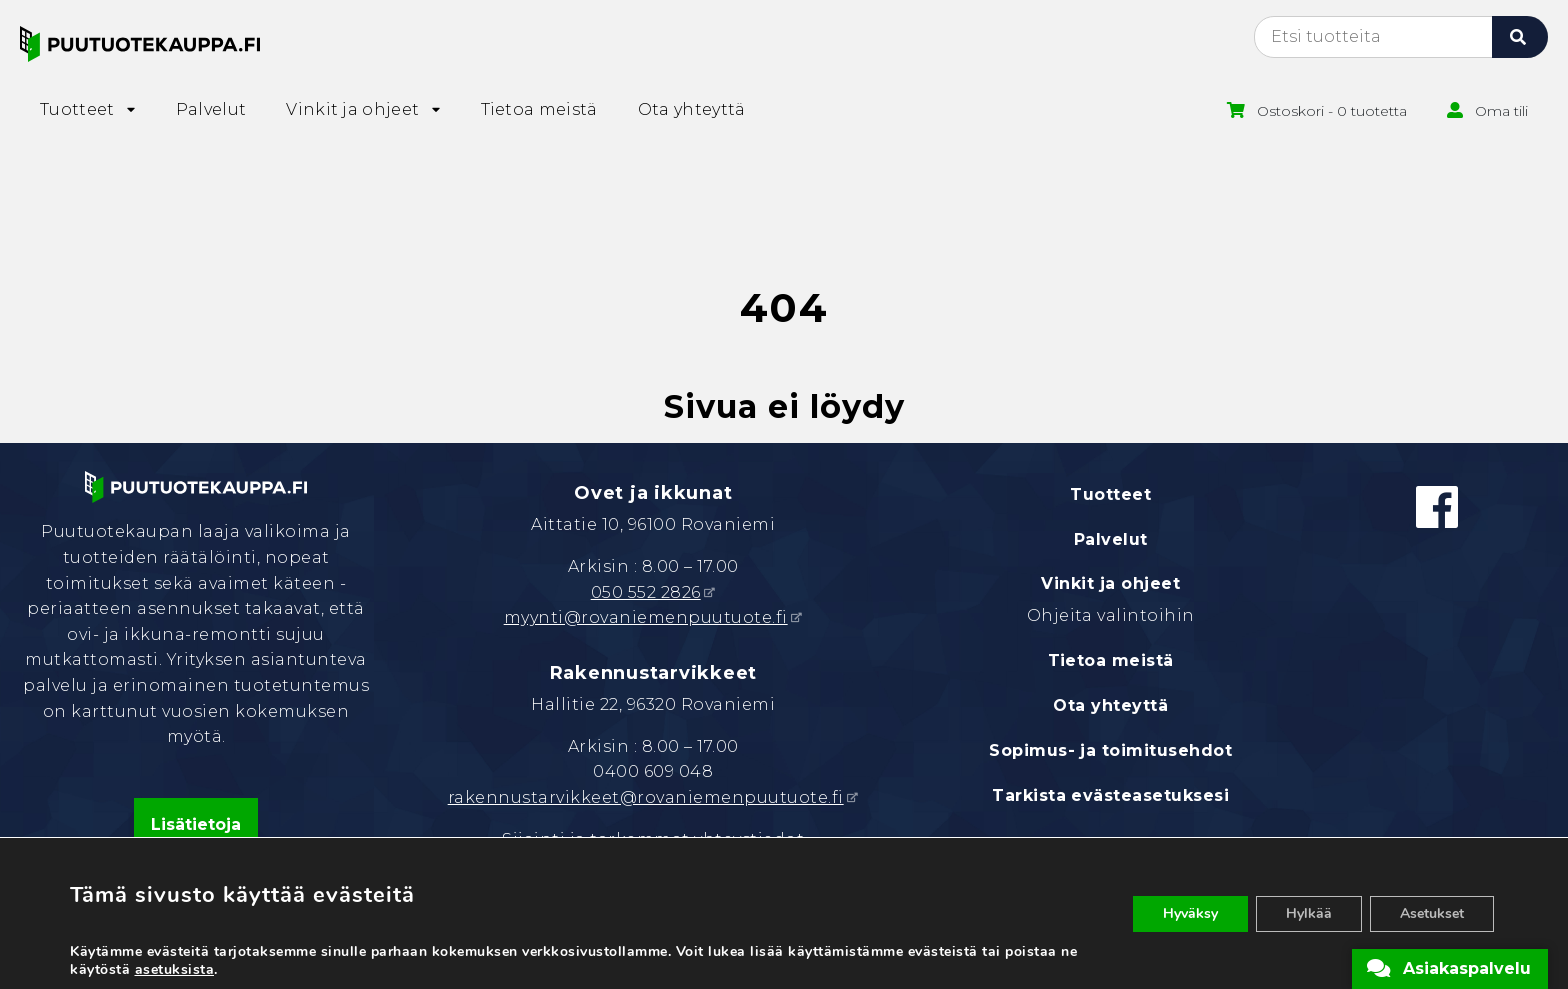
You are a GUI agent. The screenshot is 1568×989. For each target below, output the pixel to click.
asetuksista (175, 970)
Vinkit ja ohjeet (1110, 583)
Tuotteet (1110, 494)
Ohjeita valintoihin (1111, 615)
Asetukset (1432, 913)
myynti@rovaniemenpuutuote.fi (646, 617)
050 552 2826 (646, 592)
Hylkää (1309, 913)
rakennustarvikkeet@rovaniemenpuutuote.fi (646, 797)
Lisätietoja (196, 824)
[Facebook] (1437, 507)
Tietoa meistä (1111, 660)
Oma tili (1501, 111)
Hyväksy (1190, 913)
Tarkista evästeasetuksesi (1110, 795)
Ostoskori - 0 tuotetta (1332, 111)
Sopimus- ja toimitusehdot (1110, 750)
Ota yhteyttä (1110, 705)
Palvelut (1111, 539)
